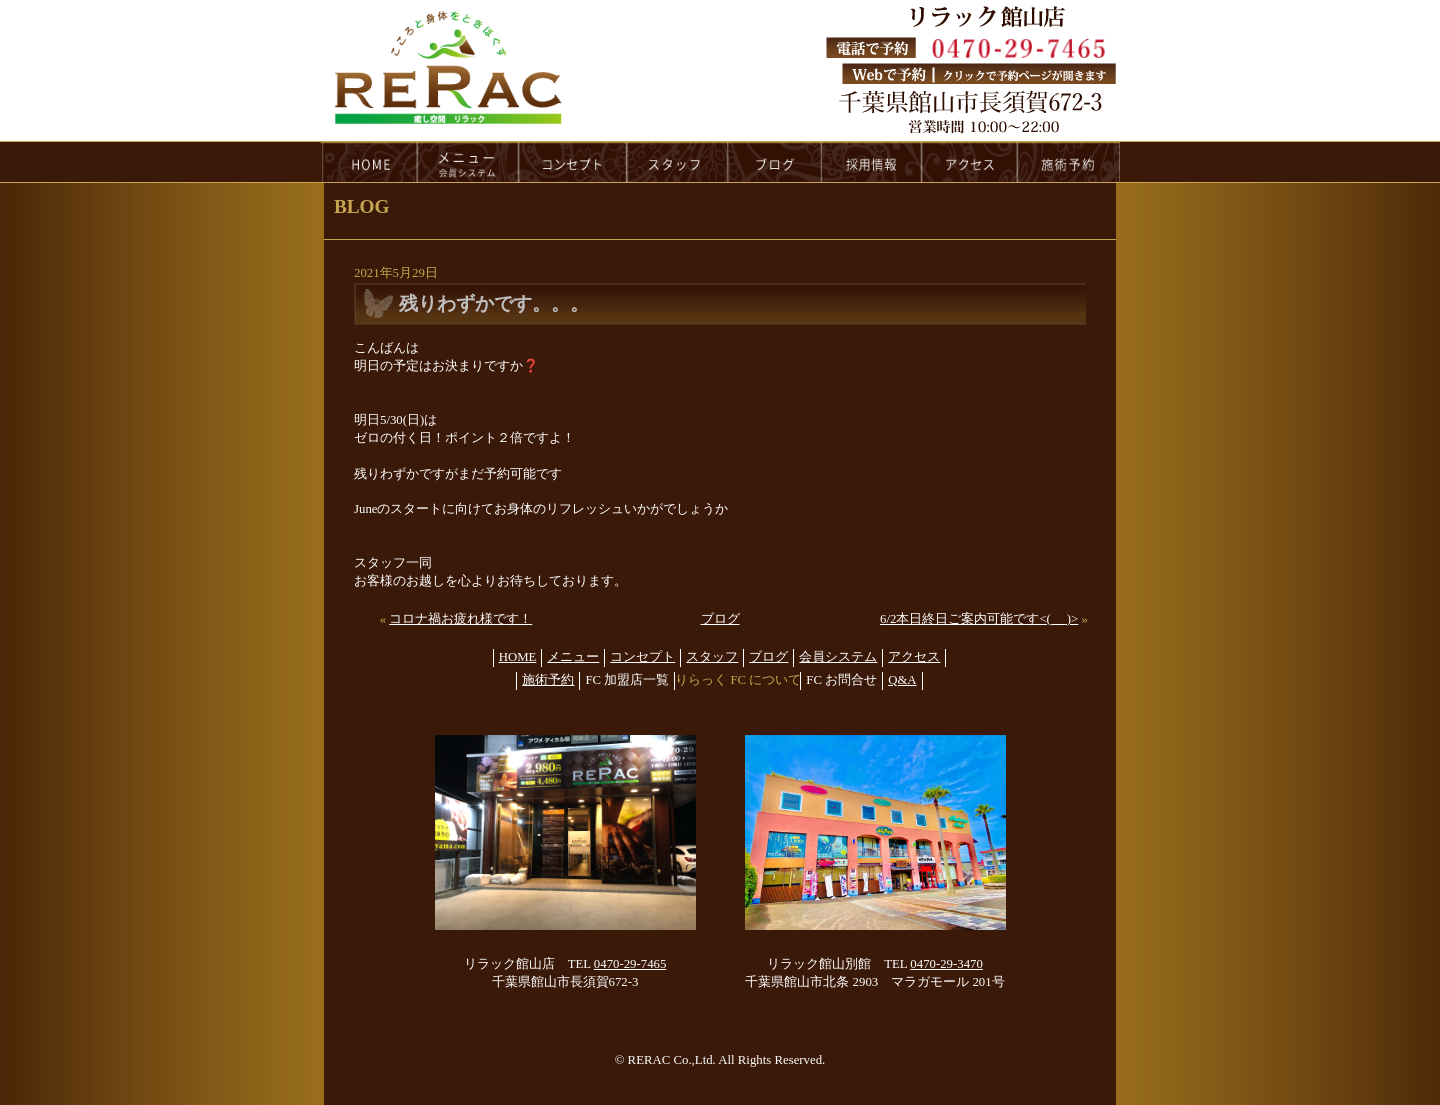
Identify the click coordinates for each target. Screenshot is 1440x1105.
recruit (872, 162)
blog (775, 162)
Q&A (902, 680)
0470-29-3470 (946, 964)
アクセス (914, 657)
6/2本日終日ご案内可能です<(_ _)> (979, 619)
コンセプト (642, 657)
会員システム (838, 657)
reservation (1069, 162)
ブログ (720, 619)
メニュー (573, 657)
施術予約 (548, 680)
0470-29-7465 (630, 964)
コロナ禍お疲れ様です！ (460, 619)
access (970, 162)
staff (677, 162)
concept (573, 162)
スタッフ (712, 657)
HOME (369, 162)
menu (468, 162)
